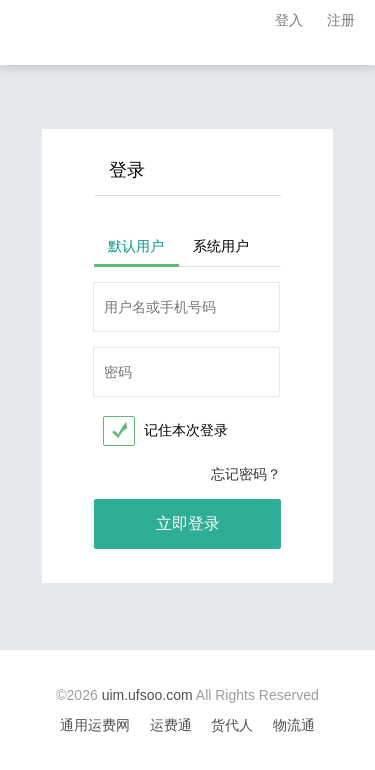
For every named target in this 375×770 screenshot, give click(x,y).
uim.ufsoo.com (147, 695)
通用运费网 (95, 725)
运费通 (171, 725)
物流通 (294, 725)
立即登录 (188, 523)
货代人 (232, 725)
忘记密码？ (246, 474)
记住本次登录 (186, 430)
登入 (289, 20)
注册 (341, 20)
